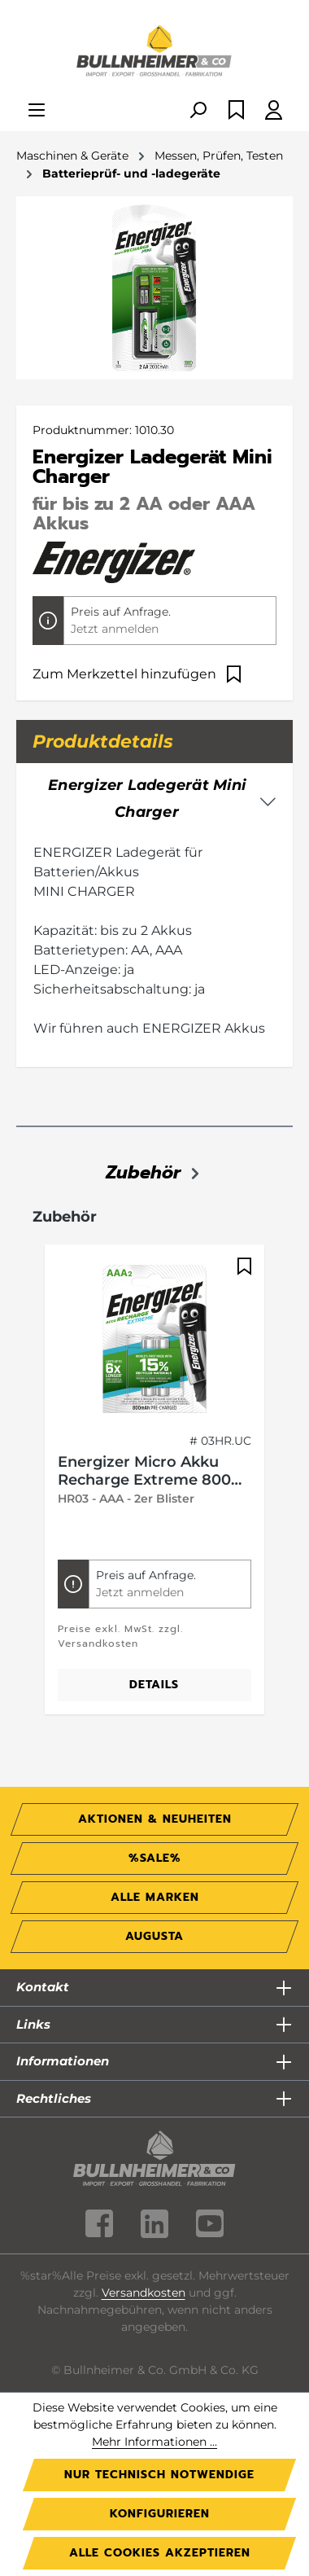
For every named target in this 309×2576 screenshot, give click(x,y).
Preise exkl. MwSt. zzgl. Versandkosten (120, 1636)
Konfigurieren (160, 2513)
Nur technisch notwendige (159, 2474)
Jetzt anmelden (115, 628)
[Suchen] (197, 111)
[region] (154, 1488)
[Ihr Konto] (274, 111)
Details (154, 1684)
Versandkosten (143, 2292)
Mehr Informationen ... (154, 2441)
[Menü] (36, 111)
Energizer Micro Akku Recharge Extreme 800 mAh (144, 1471)
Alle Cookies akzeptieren (159, 2552)
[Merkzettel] (236, 111)
